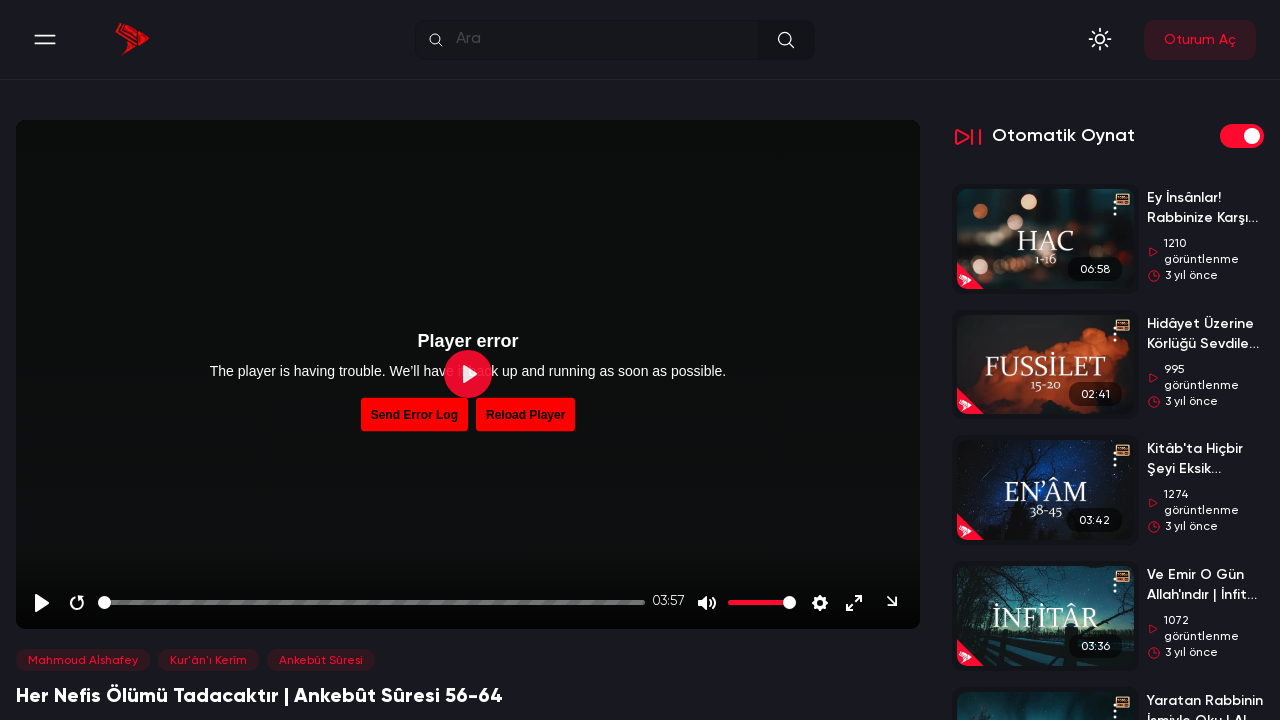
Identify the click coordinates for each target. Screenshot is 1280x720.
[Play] (42, 603)
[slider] (372, 602)
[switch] (1242, 136)
